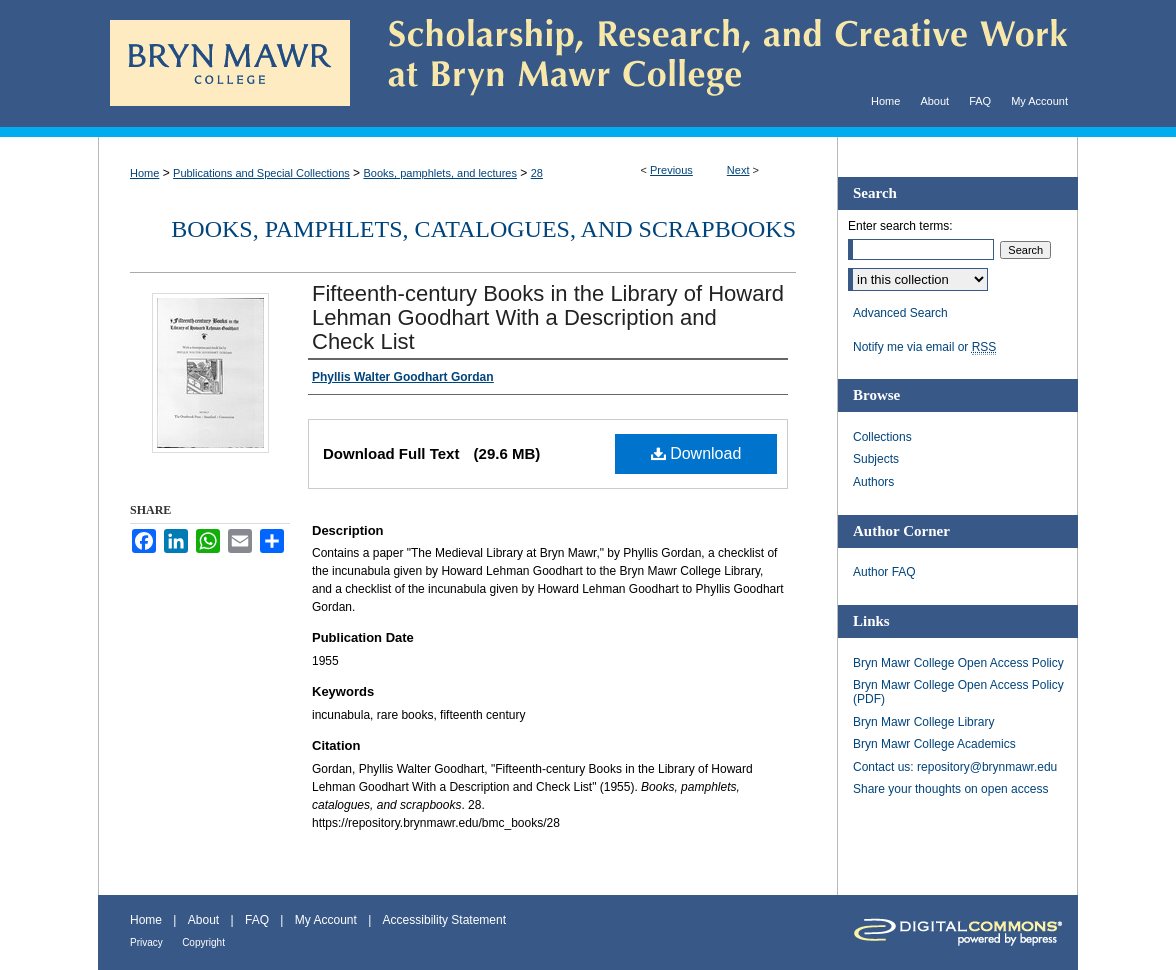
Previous (671, 170)
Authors (873, 482)
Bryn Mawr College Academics (934, 744)
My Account (326, 920)
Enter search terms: (900, 226)
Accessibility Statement (444, 920)
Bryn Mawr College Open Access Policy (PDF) (958, 692)
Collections (882, 437)
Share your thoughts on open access (950, 789)
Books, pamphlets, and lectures (439, 173)
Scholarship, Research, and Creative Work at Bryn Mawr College (714, 63)
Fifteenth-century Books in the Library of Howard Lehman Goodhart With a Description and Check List (548, 317)
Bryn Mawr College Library (923, 722)
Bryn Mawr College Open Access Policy (958, 663)
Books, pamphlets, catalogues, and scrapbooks (483, 229)
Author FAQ (884, 572)
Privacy (146, 942)
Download (696, 453)
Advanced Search (900, 313)
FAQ (257, 920)
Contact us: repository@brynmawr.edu (955, 767)
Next (738, 170)
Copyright (203, 942)
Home (144, 173)
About (203, 920)
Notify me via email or (924, 347)
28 (537, 173)
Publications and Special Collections (261, 173)
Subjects (876, 459)
